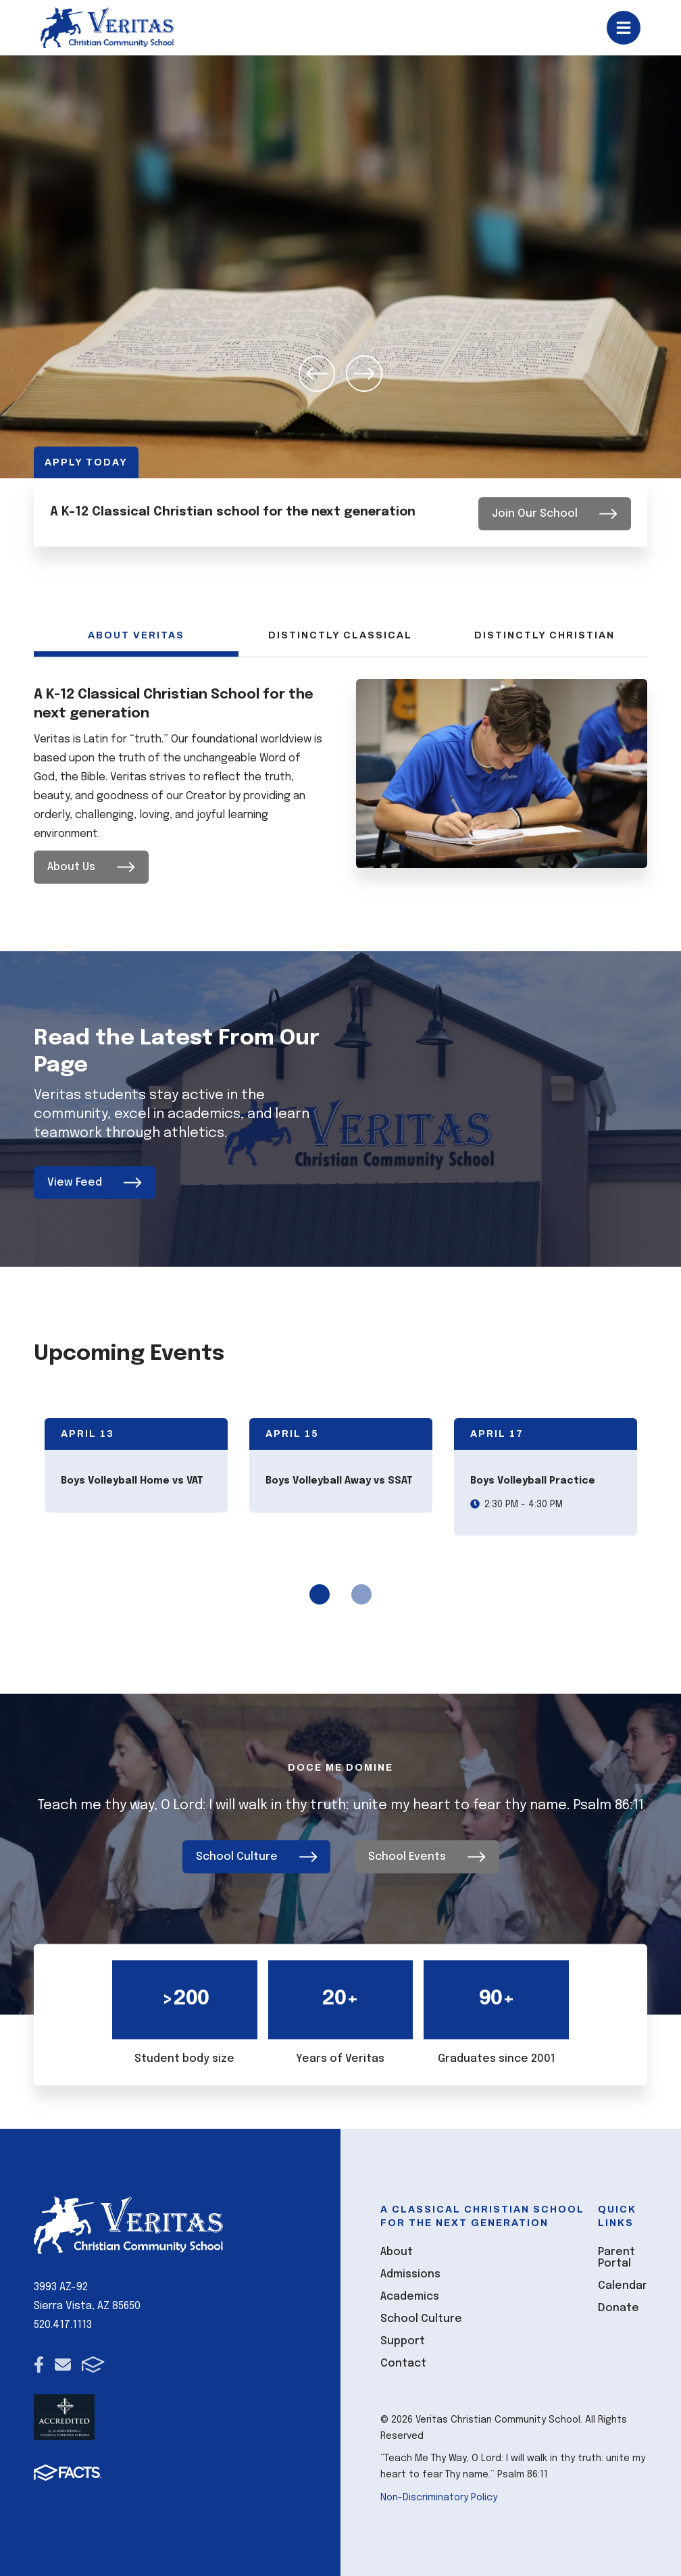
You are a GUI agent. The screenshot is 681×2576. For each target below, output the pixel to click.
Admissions (410, 2269)
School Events (427, 1853)
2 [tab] (361, 1594)
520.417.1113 (63, 2321)
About (396, 2247)
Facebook (39, 2360)
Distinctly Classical (340, 635)
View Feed (94, 1182)
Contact (403, 2359)
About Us (91, 866)
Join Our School (554, 511)
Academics (409, 2292)
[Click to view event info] (136, 1464)
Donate (618, 2303)
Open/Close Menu (623, 28)
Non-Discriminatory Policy (438, 2493)
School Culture (257, 1853)
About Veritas (136, 635)
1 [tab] (319, 1594)
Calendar (622, 2281)
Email (63, 2360)
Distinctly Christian (544, 635)
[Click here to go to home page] (107, 27)
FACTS (93, 2360)
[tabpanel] (136, 1464)
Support (402, 2336)
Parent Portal (616, 2253)
